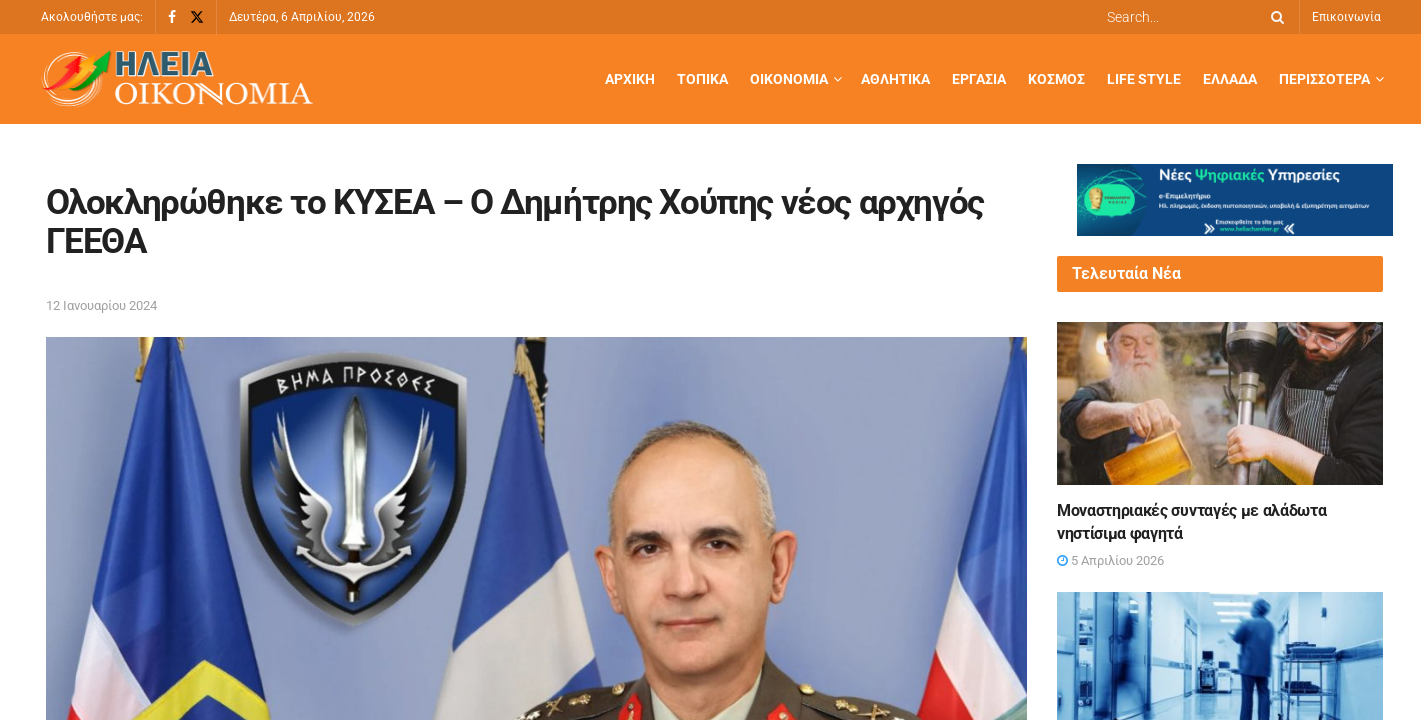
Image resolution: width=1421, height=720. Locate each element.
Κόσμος (1056, 79)
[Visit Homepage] (177, 79)
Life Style (1144, 79)
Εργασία (979, 79)
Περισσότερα (1324, 79)
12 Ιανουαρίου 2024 (101, 305)
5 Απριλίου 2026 (1110, 560)
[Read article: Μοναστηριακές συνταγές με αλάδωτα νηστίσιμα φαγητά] (1220, 403)
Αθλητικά (895, 79)
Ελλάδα (1230, 79)
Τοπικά (702, 79)
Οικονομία (789, 79)
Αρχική (630, 79)
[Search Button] (1274, 17)
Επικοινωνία (1346, 17)
